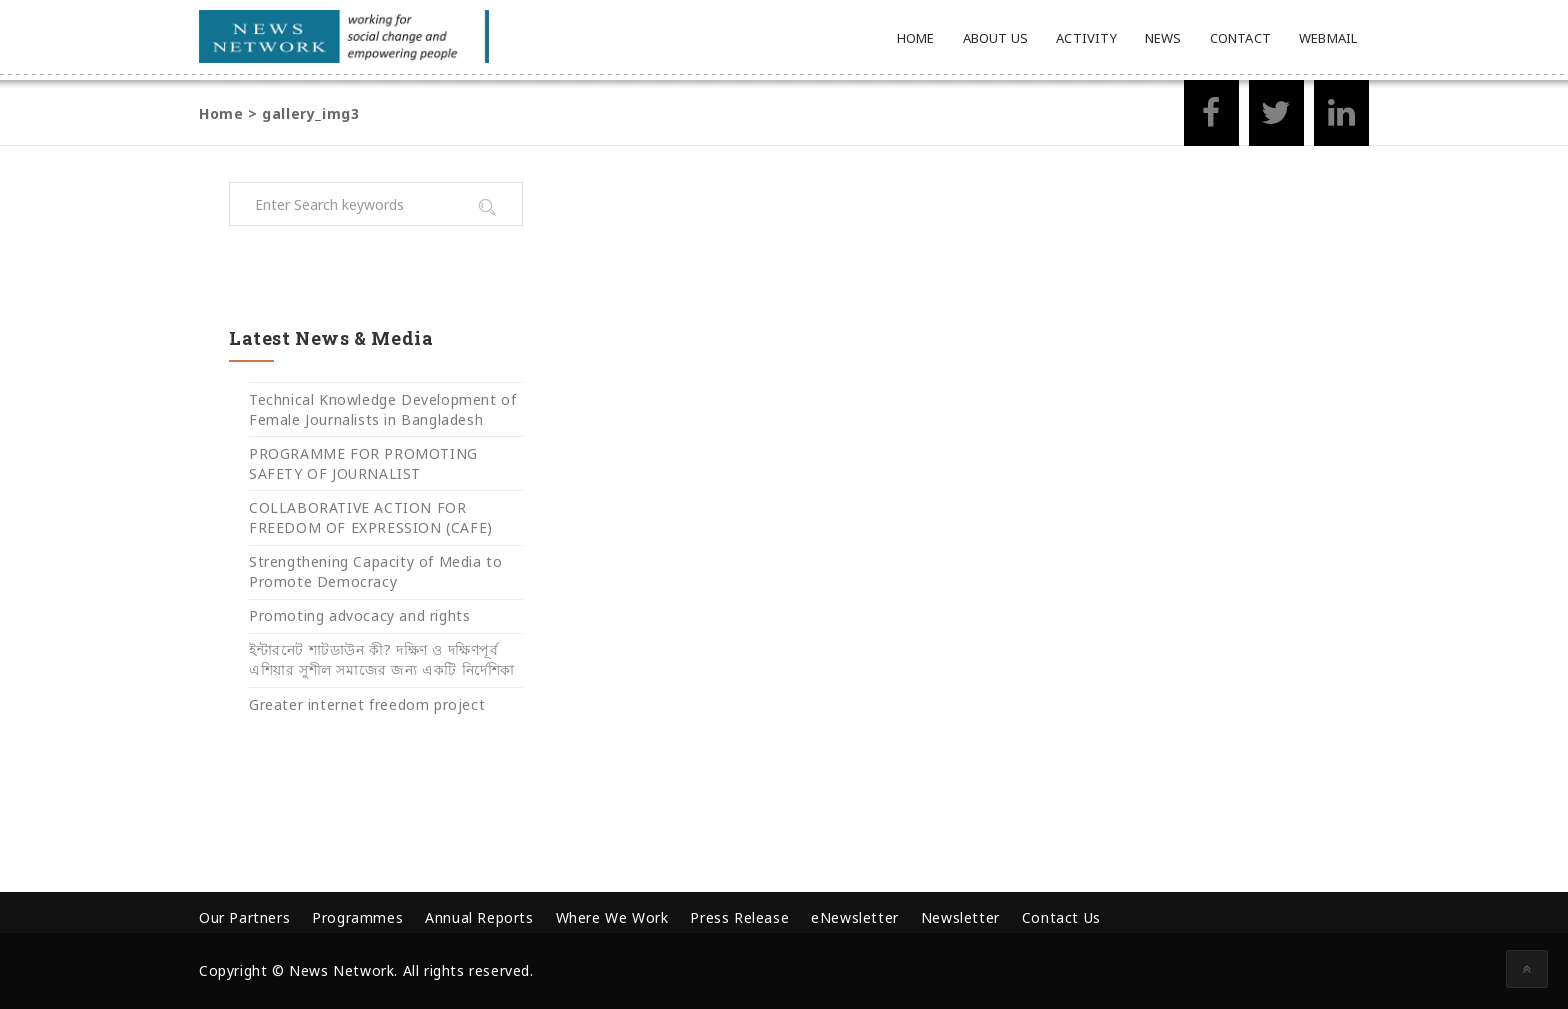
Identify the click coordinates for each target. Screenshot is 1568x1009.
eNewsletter (855, 917)
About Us (996, 38)
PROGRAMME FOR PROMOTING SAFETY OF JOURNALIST (363, 463)
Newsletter (960, 917)
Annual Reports (479, 917)
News (1163, 38)
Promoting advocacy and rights (359, 615)
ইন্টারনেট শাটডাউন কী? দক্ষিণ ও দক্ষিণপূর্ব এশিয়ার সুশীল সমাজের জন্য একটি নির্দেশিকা (382, 659)
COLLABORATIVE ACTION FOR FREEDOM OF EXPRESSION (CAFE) (371, 517)
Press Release (739, 917)
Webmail (1328, 38)
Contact (1240, 38)
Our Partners (244, 917)
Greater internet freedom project (367, 704)
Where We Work (612, 917)
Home (916, 38)
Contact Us (1061, 917)
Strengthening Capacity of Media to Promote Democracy (375, 571)
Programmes (357, 917)
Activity (1086, 38)
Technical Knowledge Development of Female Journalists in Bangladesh (382, 409)
